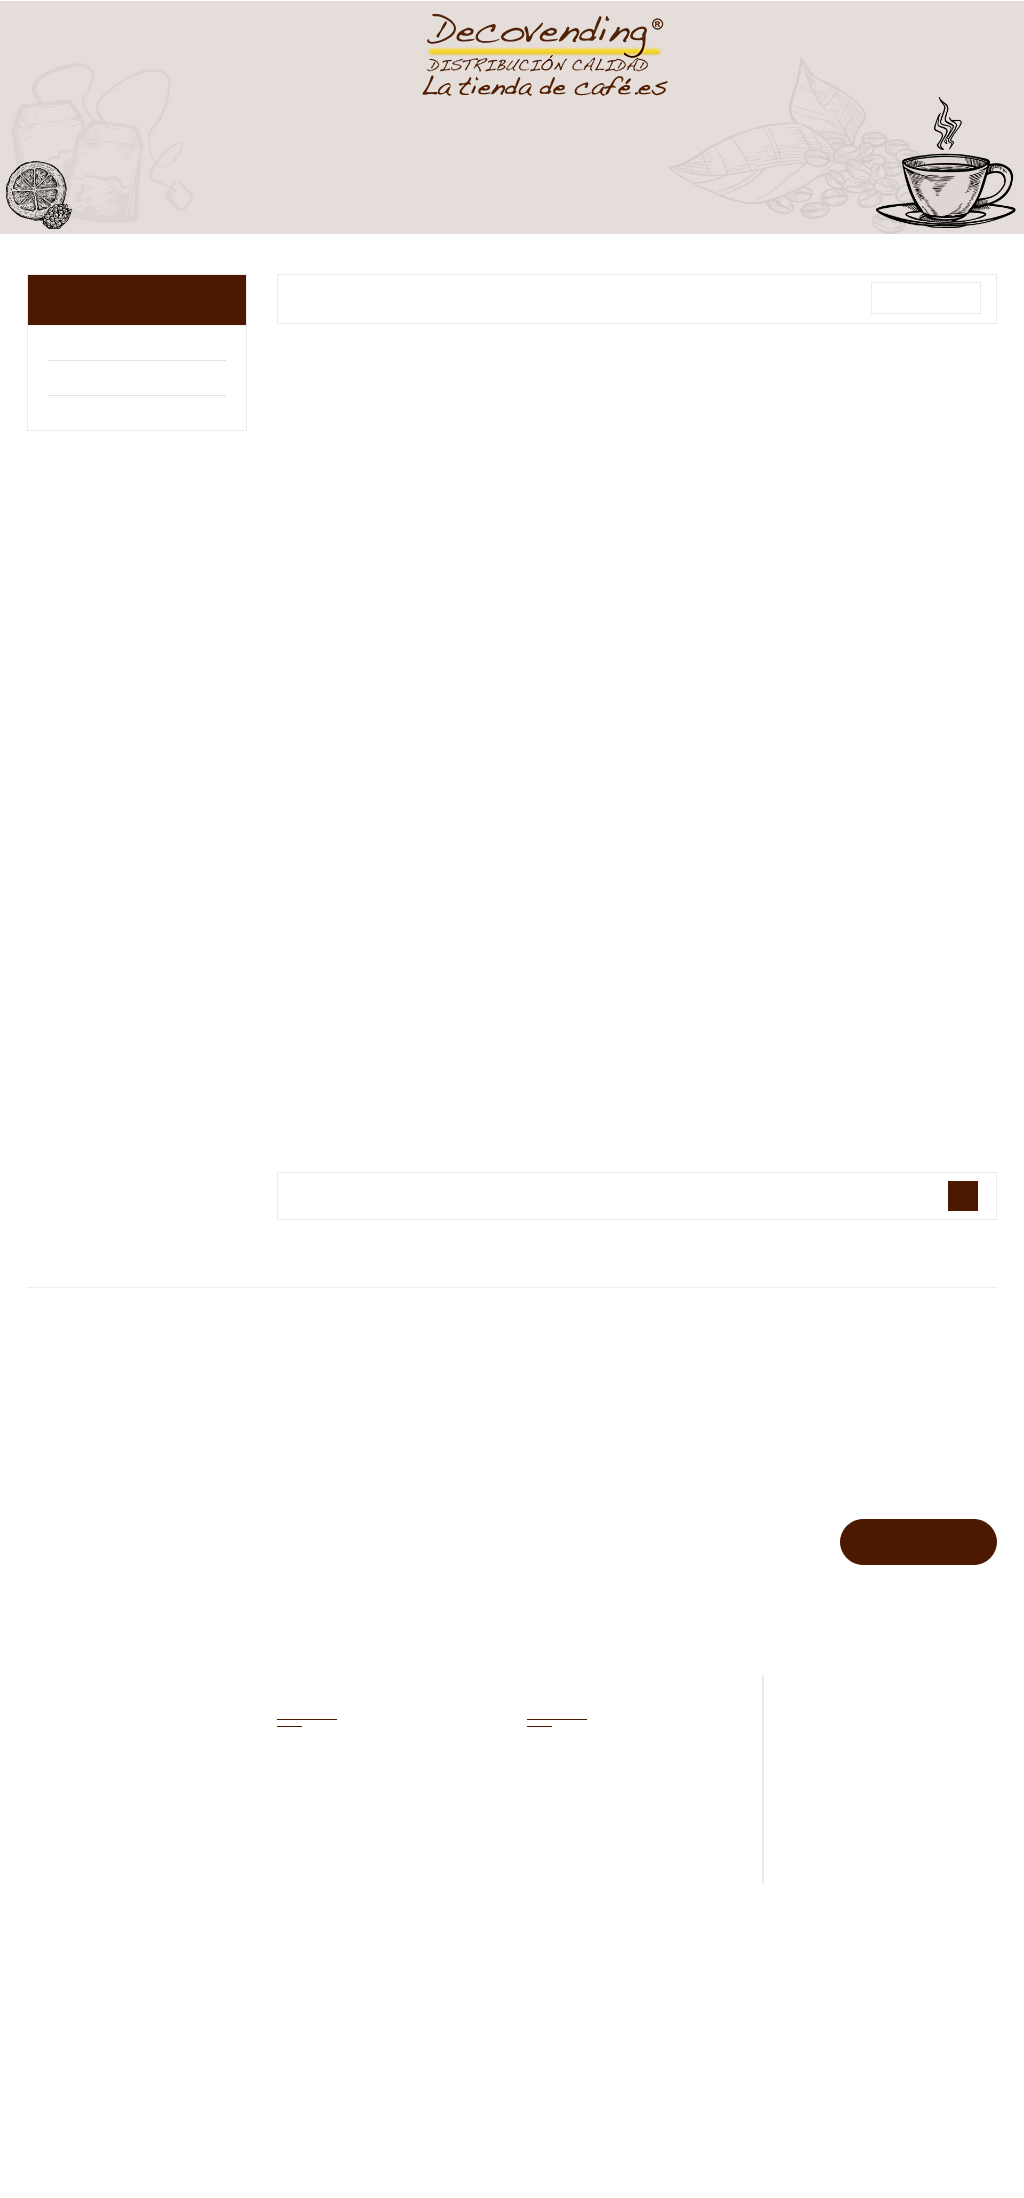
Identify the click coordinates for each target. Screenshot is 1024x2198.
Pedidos (302, 1802)
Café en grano (119, 299)
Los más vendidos (582, 1841)
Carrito (843, 49)
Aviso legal (570, 2039)
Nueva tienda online (715, 2083)
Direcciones (314, 1880)
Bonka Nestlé (98, 415)
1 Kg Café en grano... (387, 685)
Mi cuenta (326, 1684)
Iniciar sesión (568, 1880)
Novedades (562, 1802)
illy (58, 380)
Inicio (469, 2039)
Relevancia (925, 298)
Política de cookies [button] (104, 2091)
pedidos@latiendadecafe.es (897, 1804)
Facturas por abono (337, 1841)
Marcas (512, 1391)
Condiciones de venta (526, 2083)
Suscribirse (917, 1541)
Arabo (71, 345)
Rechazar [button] (120, 2143)
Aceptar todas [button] (296, 2143)
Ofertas (552, 1763)
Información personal (343, 1763)
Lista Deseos (735, 49)
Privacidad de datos (723, 2039)
